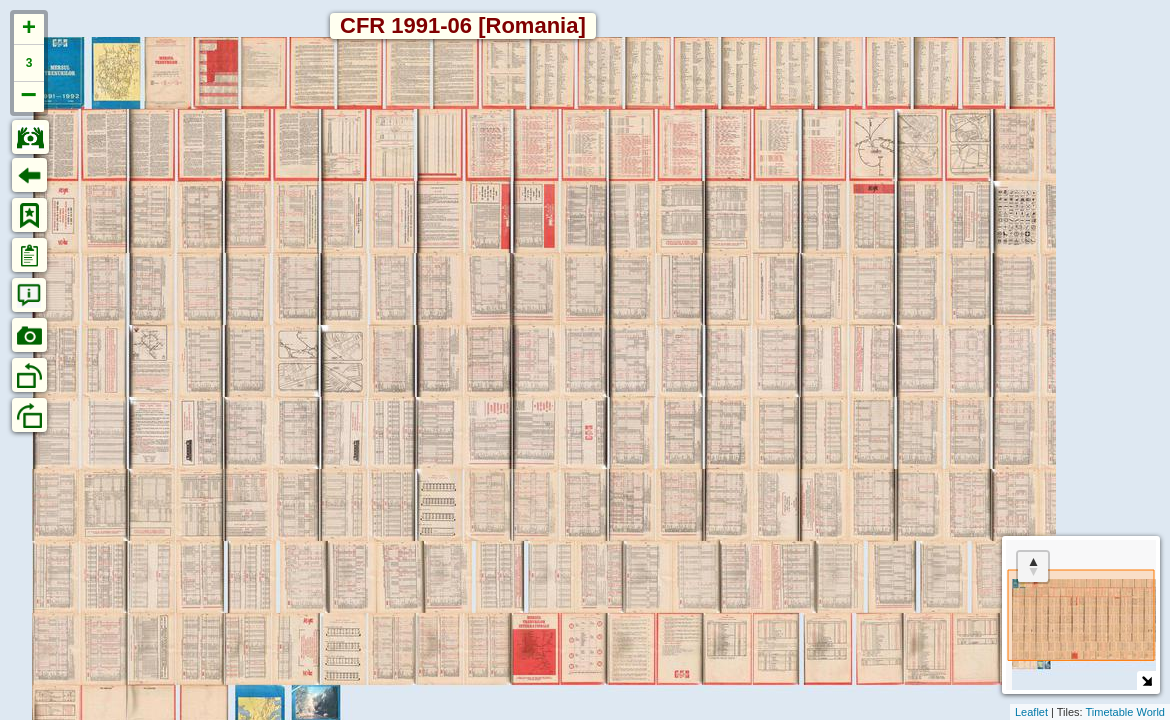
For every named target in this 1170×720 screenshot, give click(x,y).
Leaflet (1031, 712)
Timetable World (1125, 712)
